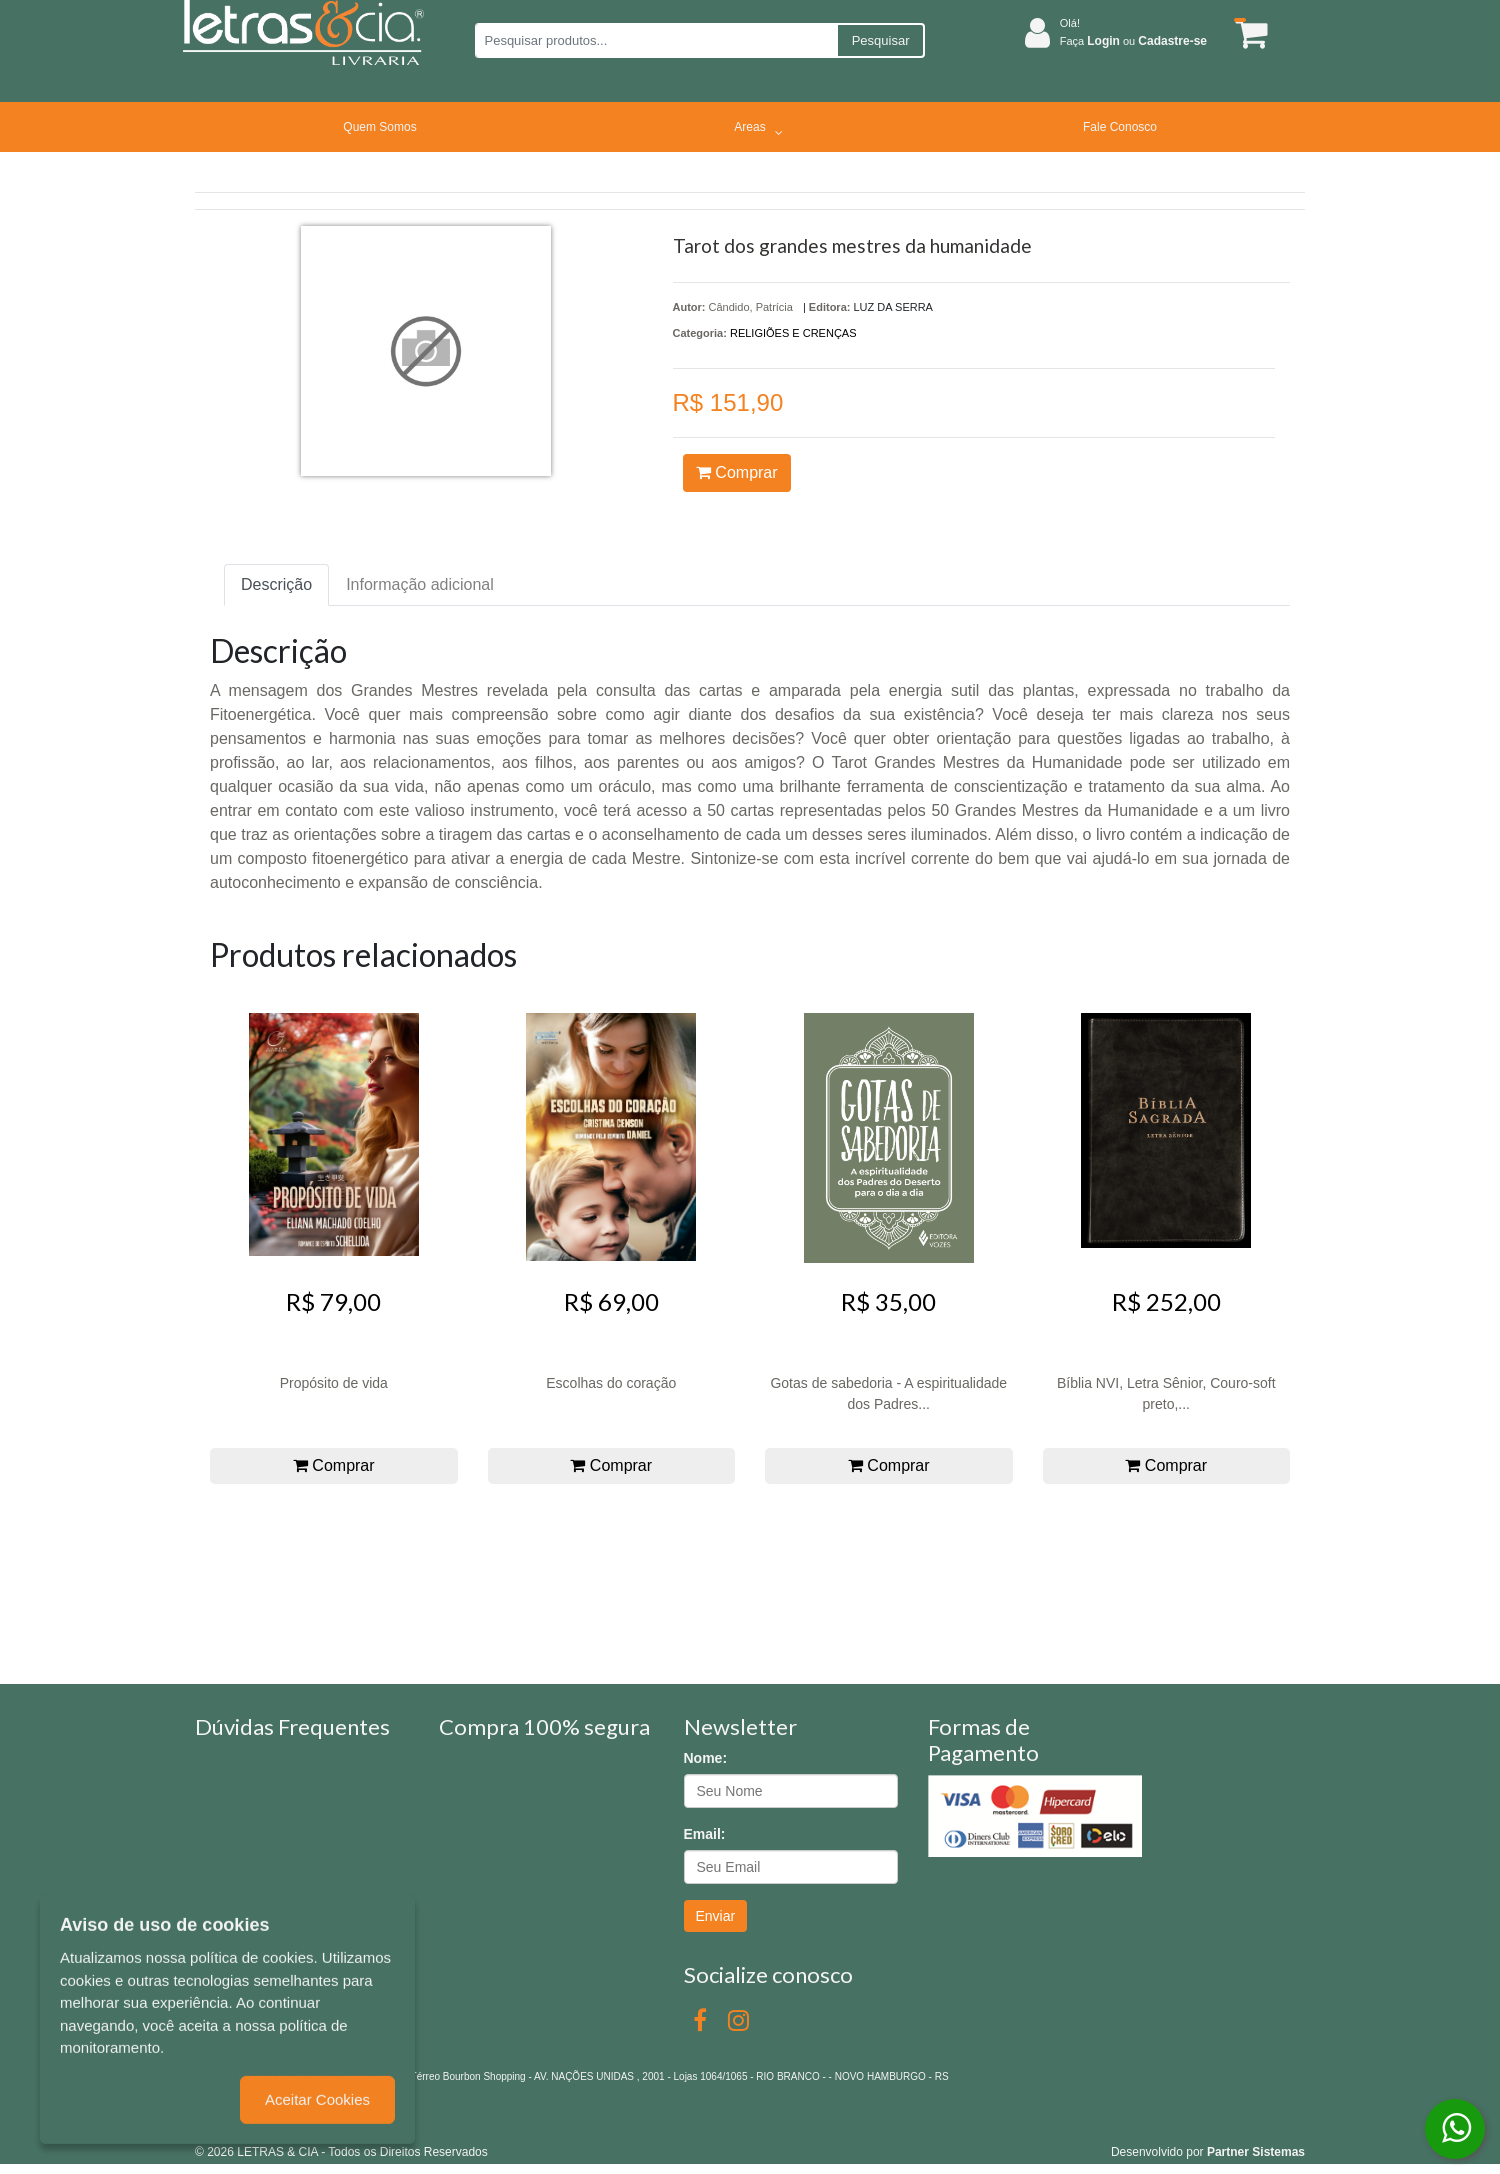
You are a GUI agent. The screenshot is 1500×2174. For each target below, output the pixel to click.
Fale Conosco (1120, 127)
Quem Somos (379, 127)
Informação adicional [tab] (420, 584)
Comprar (737, 472)
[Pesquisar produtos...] (655, 40)
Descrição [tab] (276, 584)
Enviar (716, 1916)
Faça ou (1133, 41)
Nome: (706, 1758)
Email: (705, 1834)
